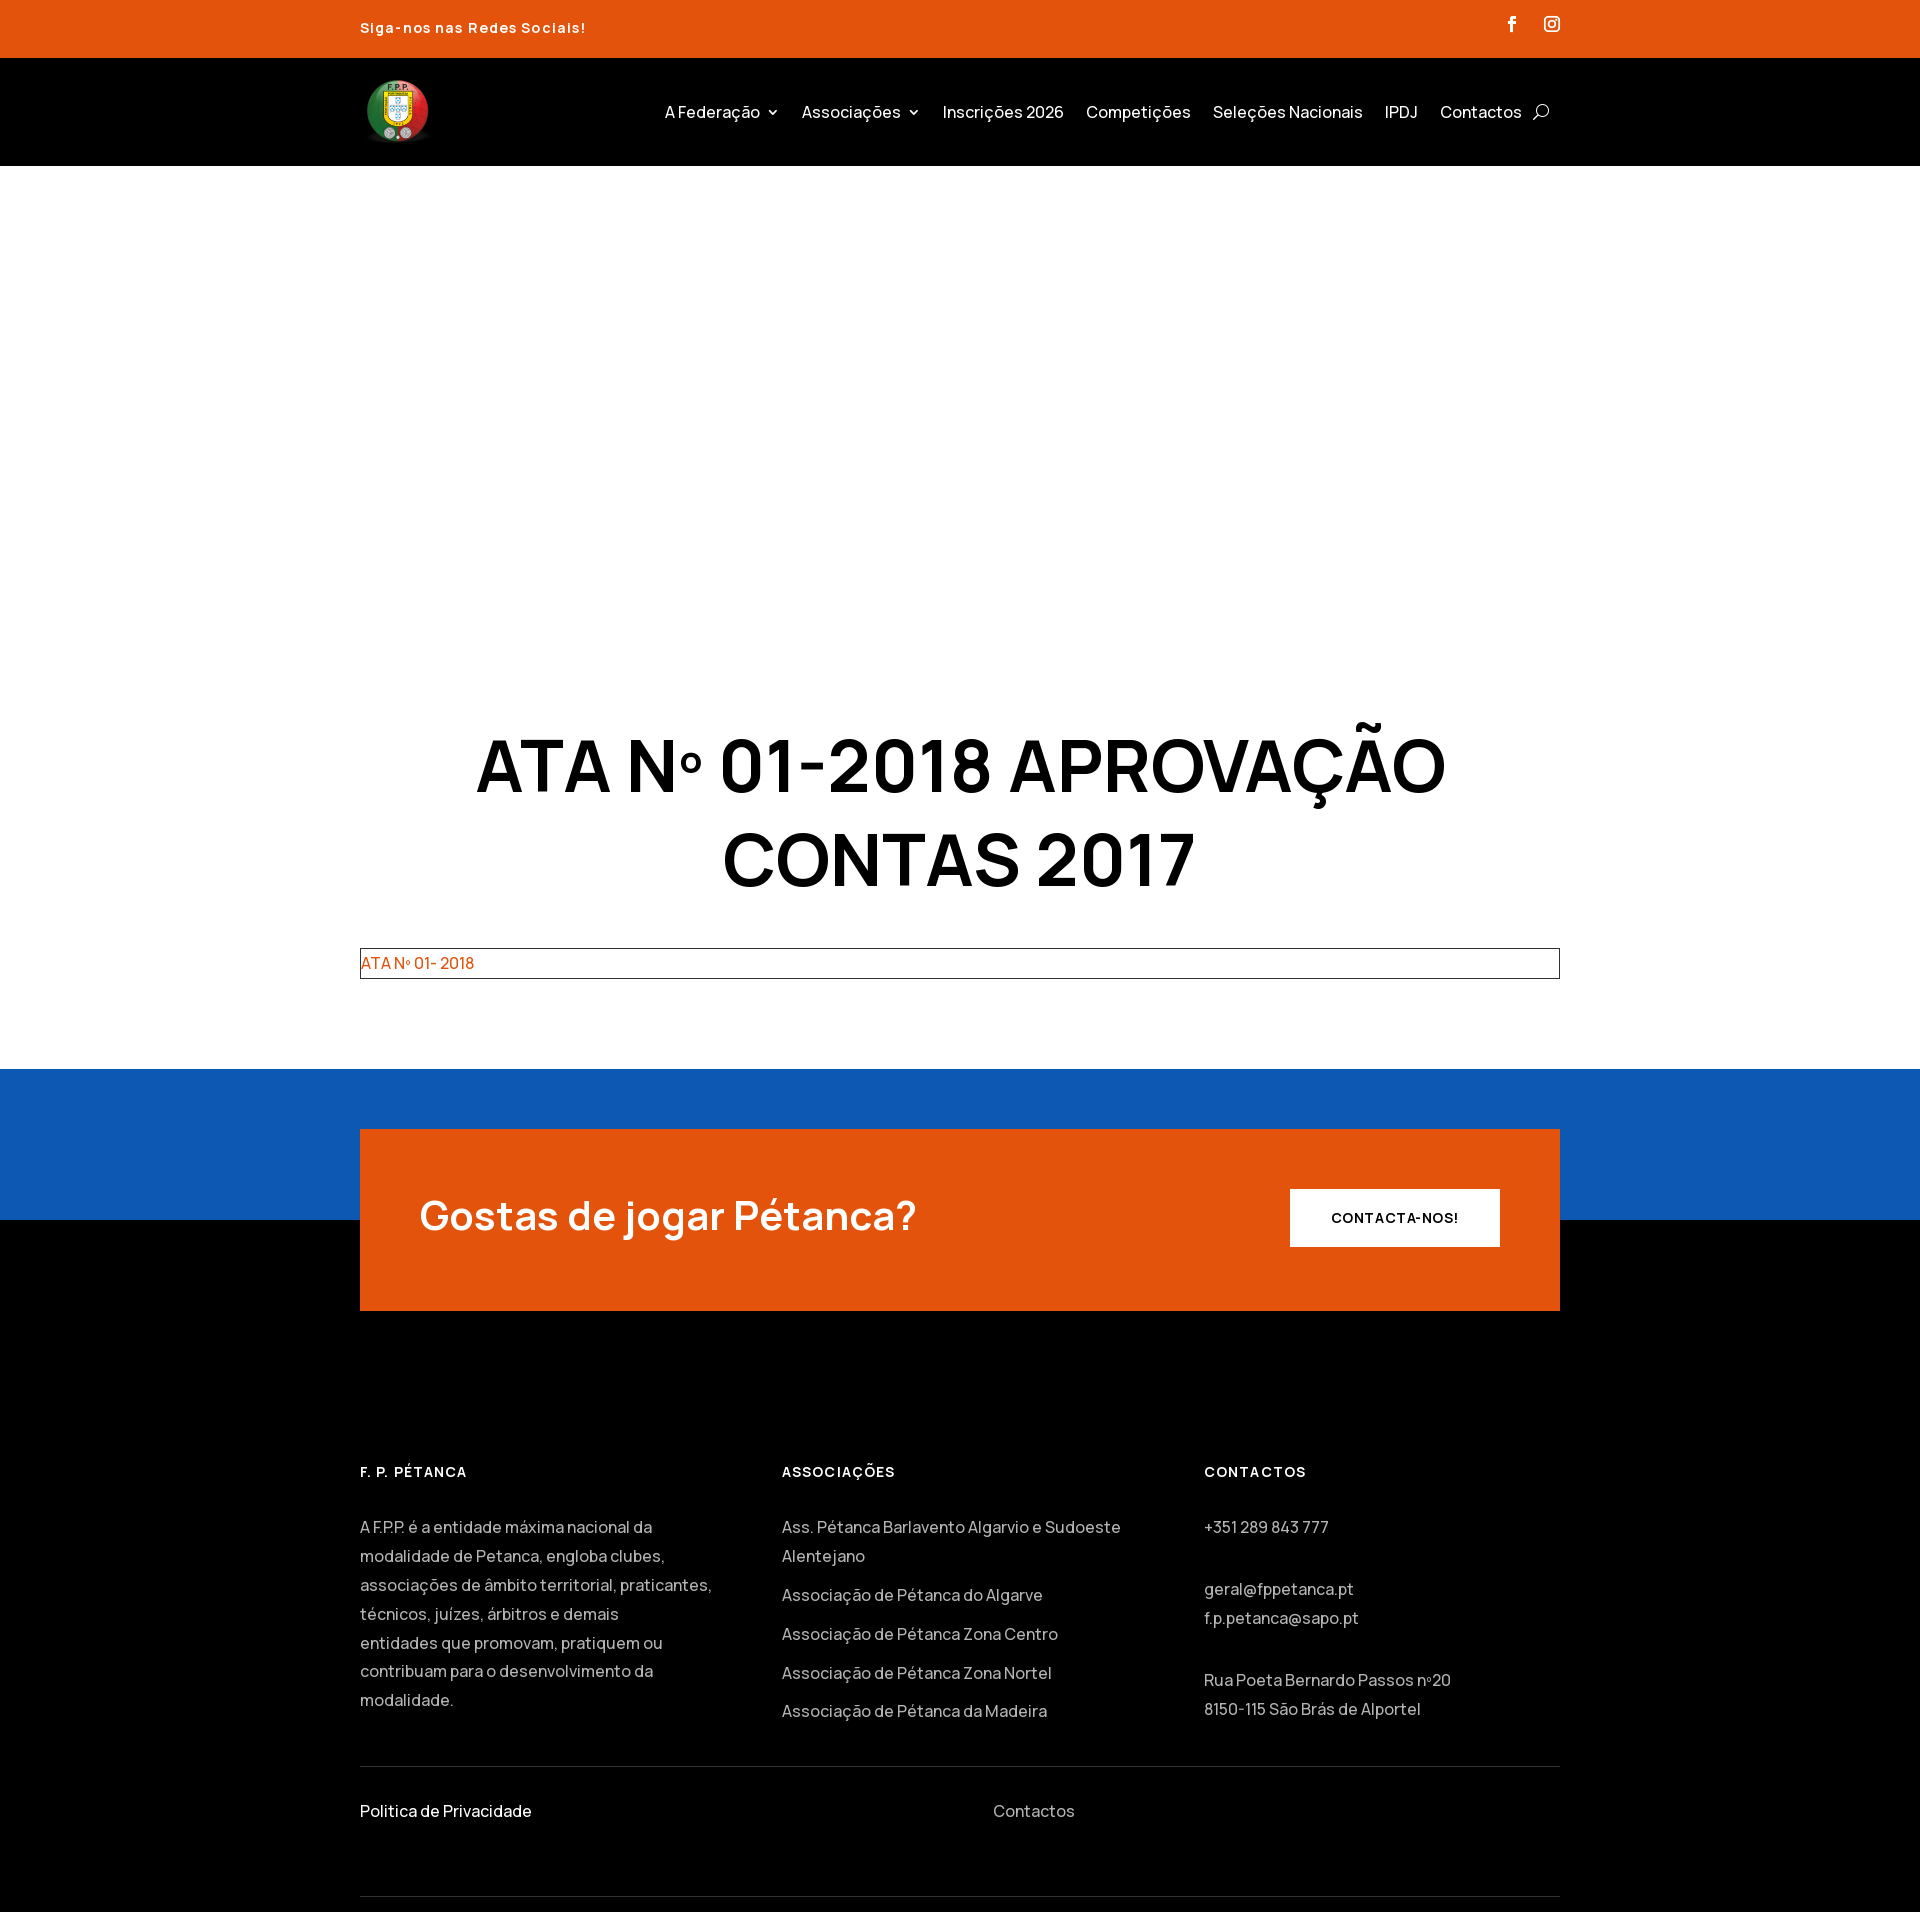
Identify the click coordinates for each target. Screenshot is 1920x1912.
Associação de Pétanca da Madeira (914, 1711)
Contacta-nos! (1395, 1217)
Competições (1138, 112)
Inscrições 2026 (1003, 112)
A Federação (712, 112)
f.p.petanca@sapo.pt (1281, 1618)
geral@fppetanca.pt (1279, 1589)
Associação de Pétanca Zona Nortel (917, 1673)
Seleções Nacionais (1288, 112)
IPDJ (1401, 112)
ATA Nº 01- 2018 (417, 963)
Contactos (1481, 112)
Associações (851, 112)
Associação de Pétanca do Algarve (912, 1595)
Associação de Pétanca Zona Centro (920, 1634)
